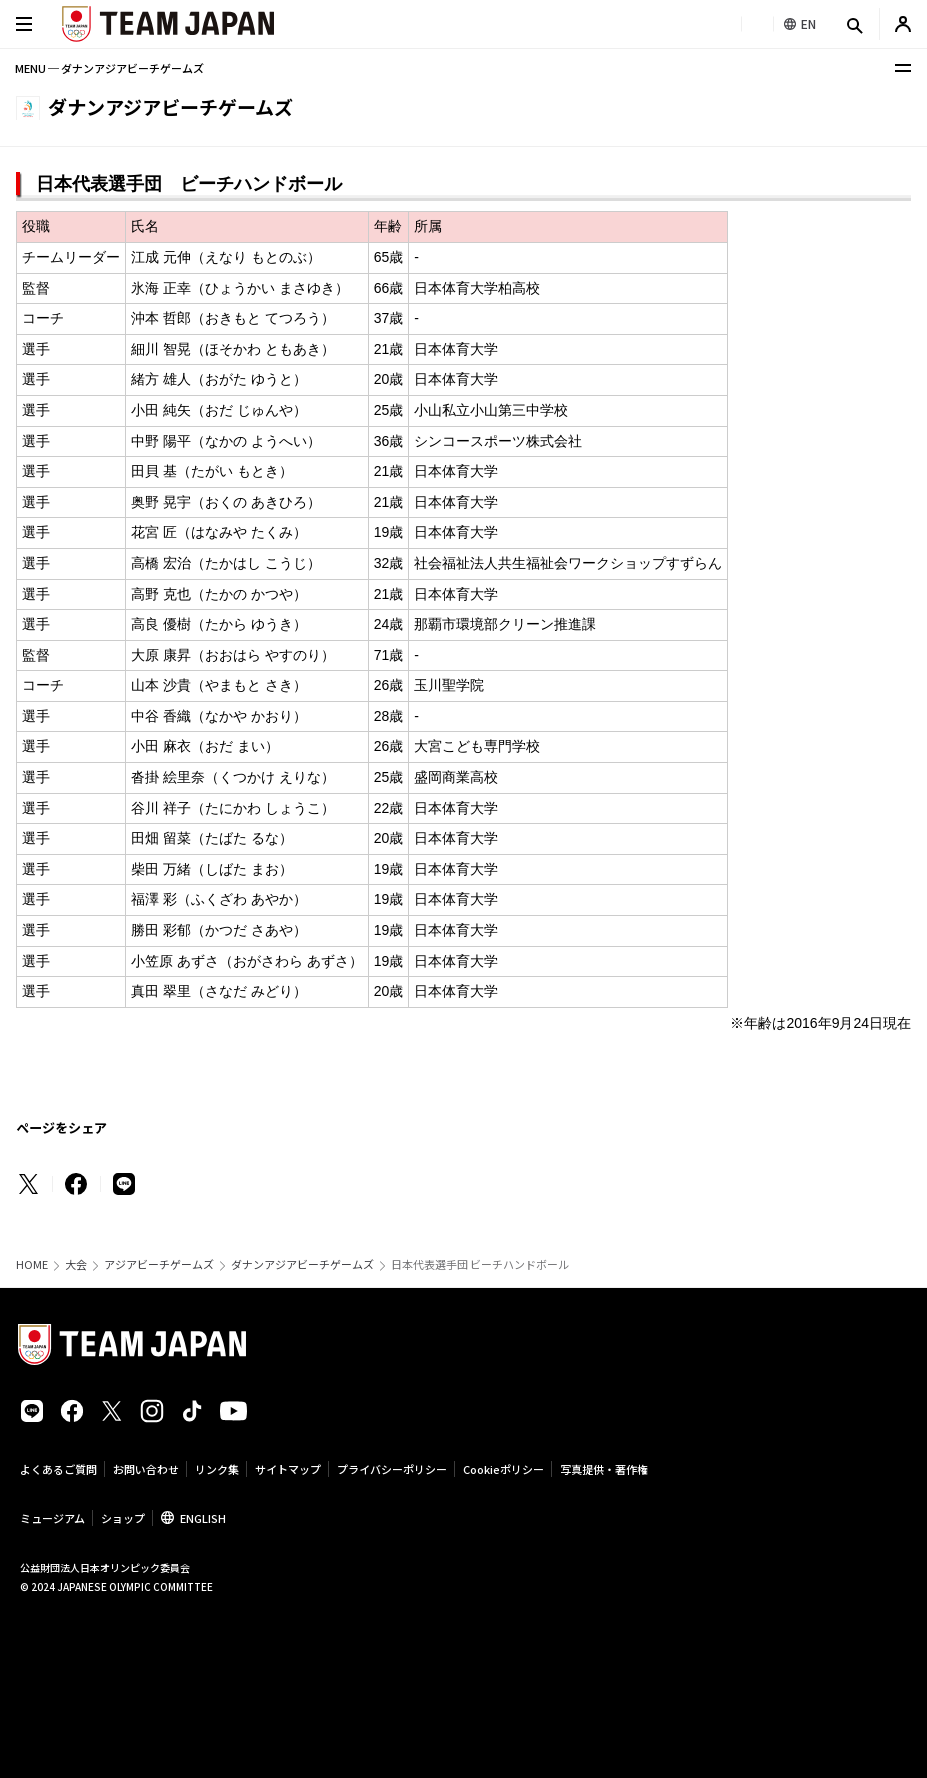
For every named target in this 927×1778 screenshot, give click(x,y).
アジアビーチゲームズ (159, 1264)
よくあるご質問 (58, 1469)
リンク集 (217, 1469)
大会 (76, 1264)
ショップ (123, 1518)
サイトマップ (288, 1469)
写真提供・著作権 (604, 1469)
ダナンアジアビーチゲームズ (302, 1264)
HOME (32, 1264)
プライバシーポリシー (392, 1469)
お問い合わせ (146, 1469)
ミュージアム (52, 1518)
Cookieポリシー (503, 1469)
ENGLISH (203, 1518)
